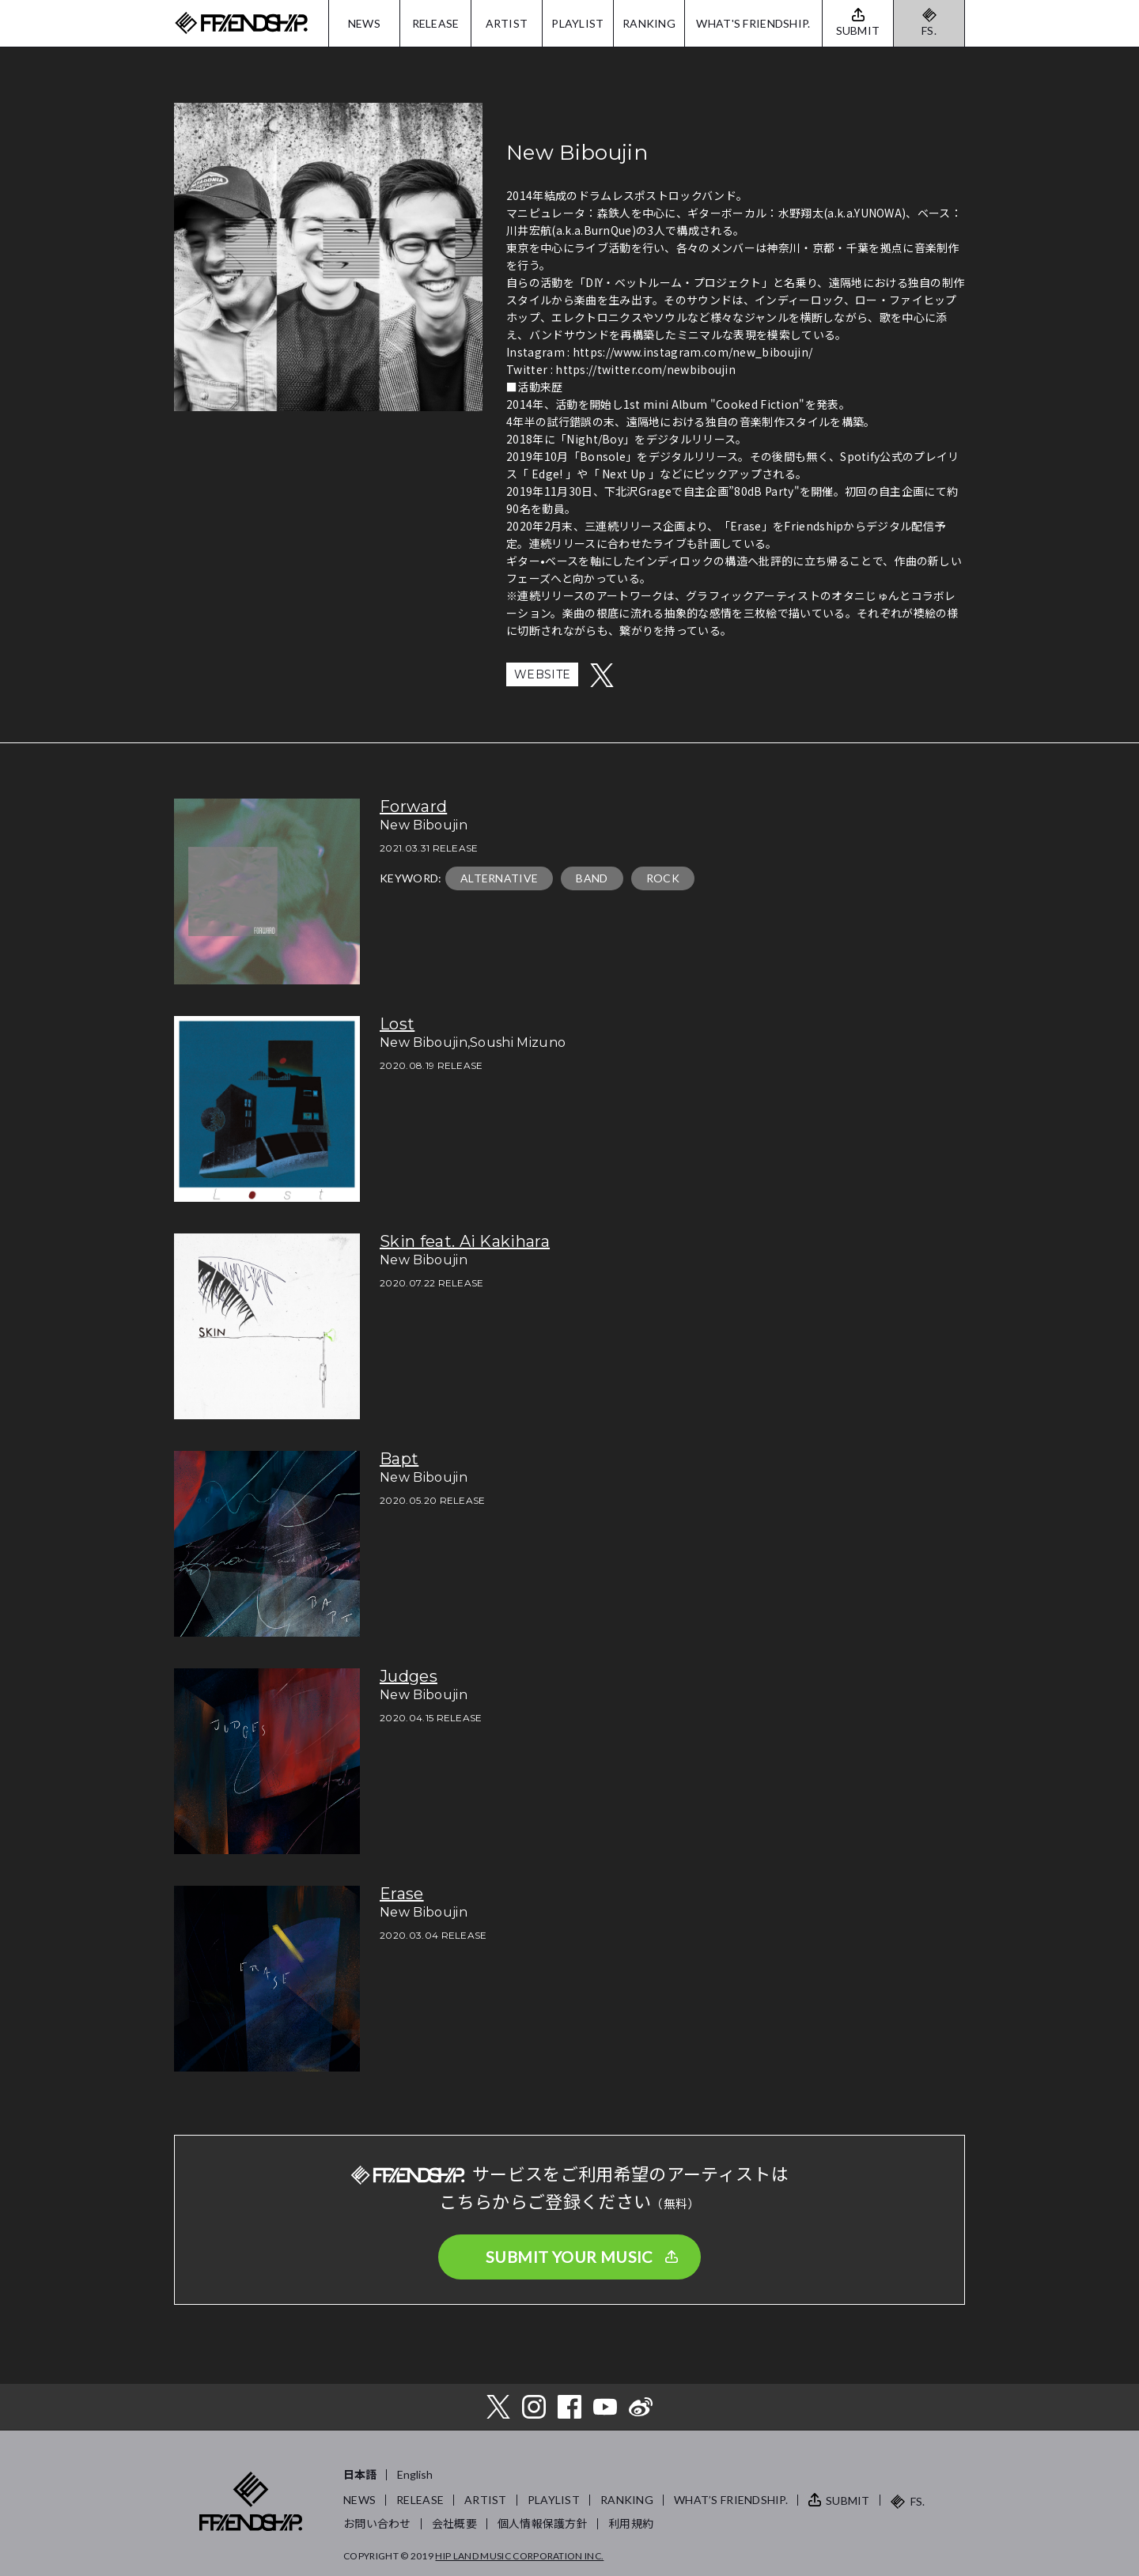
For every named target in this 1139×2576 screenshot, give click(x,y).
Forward (413, 806)
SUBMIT (848, 2500)
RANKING (648, 23)
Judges (408, 1676)
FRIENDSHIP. (241, 23)
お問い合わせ (377, 2523)
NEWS (364, 23)
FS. (929, 30)
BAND (591, 878)
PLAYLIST (577, 23)
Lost (397, 1023)
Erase (402, 1893)
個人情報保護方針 (543, 2523)
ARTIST (507, 23)
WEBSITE (542, 674)
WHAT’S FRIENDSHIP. (731, 2499)
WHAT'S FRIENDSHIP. (753, 23)
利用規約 (630, 2523)
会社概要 (454, 2523)
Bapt (399, 1458)
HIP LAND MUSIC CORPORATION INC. (519, 2556)
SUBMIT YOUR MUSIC (569, 2256)
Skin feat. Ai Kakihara (465, 1241)
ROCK (662, 878)
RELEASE (436, 23)
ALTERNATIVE (499, 878)
